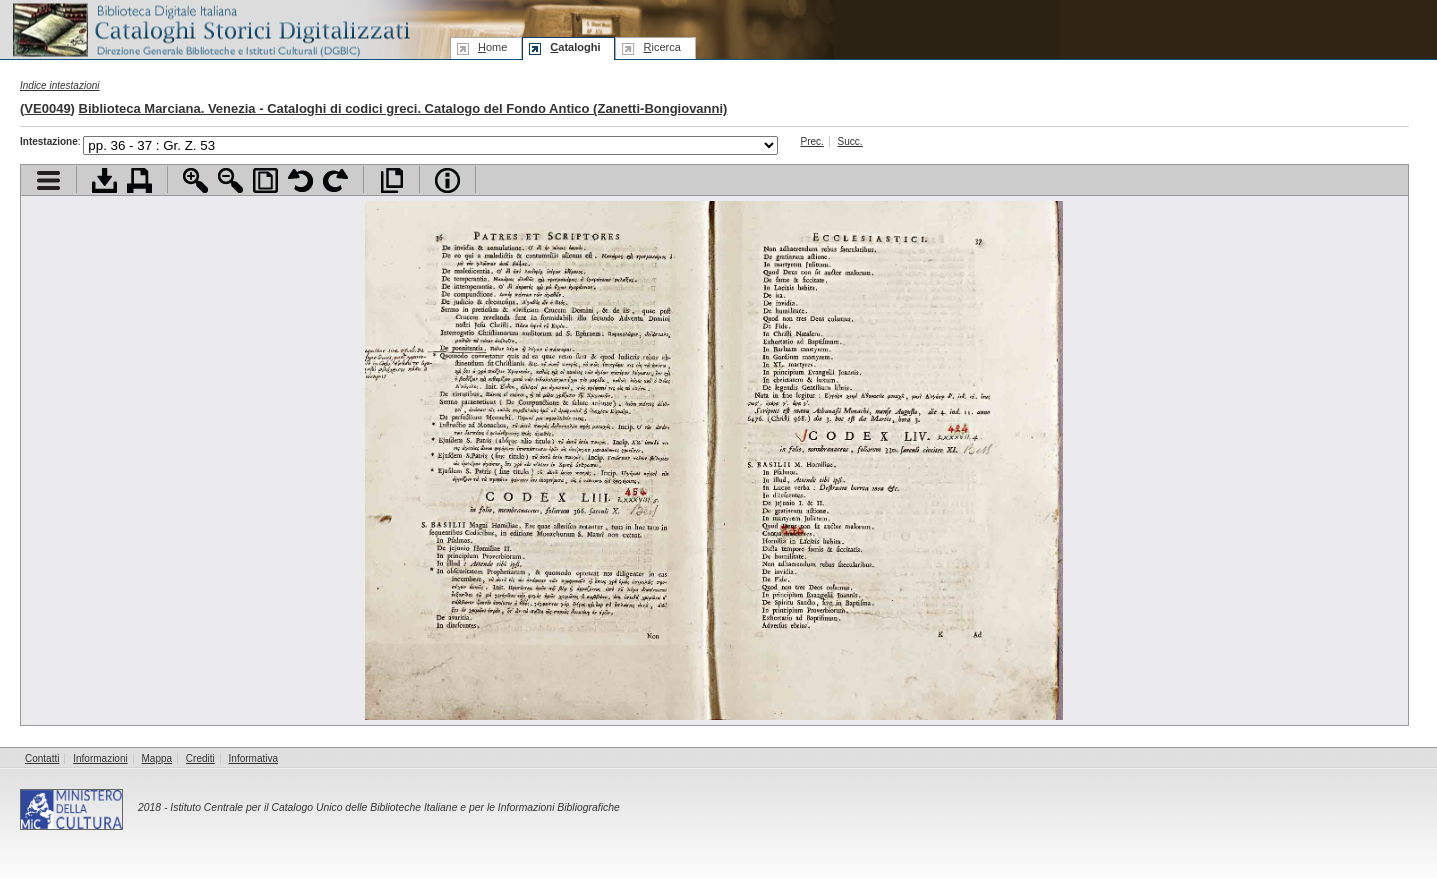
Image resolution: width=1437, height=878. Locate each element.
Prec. (811, 141)
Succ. (850, 141)
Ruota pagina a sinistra (300, 180)
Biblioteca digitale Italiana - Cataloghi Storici (210, 28)
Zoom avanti (195, 180)
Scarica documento (104, 180)
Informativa (253, 758)
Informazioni (100, 758)
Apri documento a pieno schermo (391, 180)
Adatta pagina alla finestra (265, 180)
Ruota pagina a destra (335, 180)
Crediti (200, 758)
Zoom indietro (230, 180)
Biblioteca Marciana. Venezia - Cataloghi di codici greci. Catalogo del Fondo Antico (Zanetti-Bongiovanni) (403, 108)
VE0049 (47, 108)
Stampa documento (139, 180)
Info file (447, 180)
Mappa (157, 758)
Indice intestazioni (60, 85)
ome (492, 47)
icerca (661, 47)
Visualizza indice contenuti (48, 180)
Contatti (42, 758)
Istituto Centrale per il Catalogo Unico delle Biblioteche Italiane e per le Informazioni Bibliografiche (394, 807)
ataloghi (575, 47)
